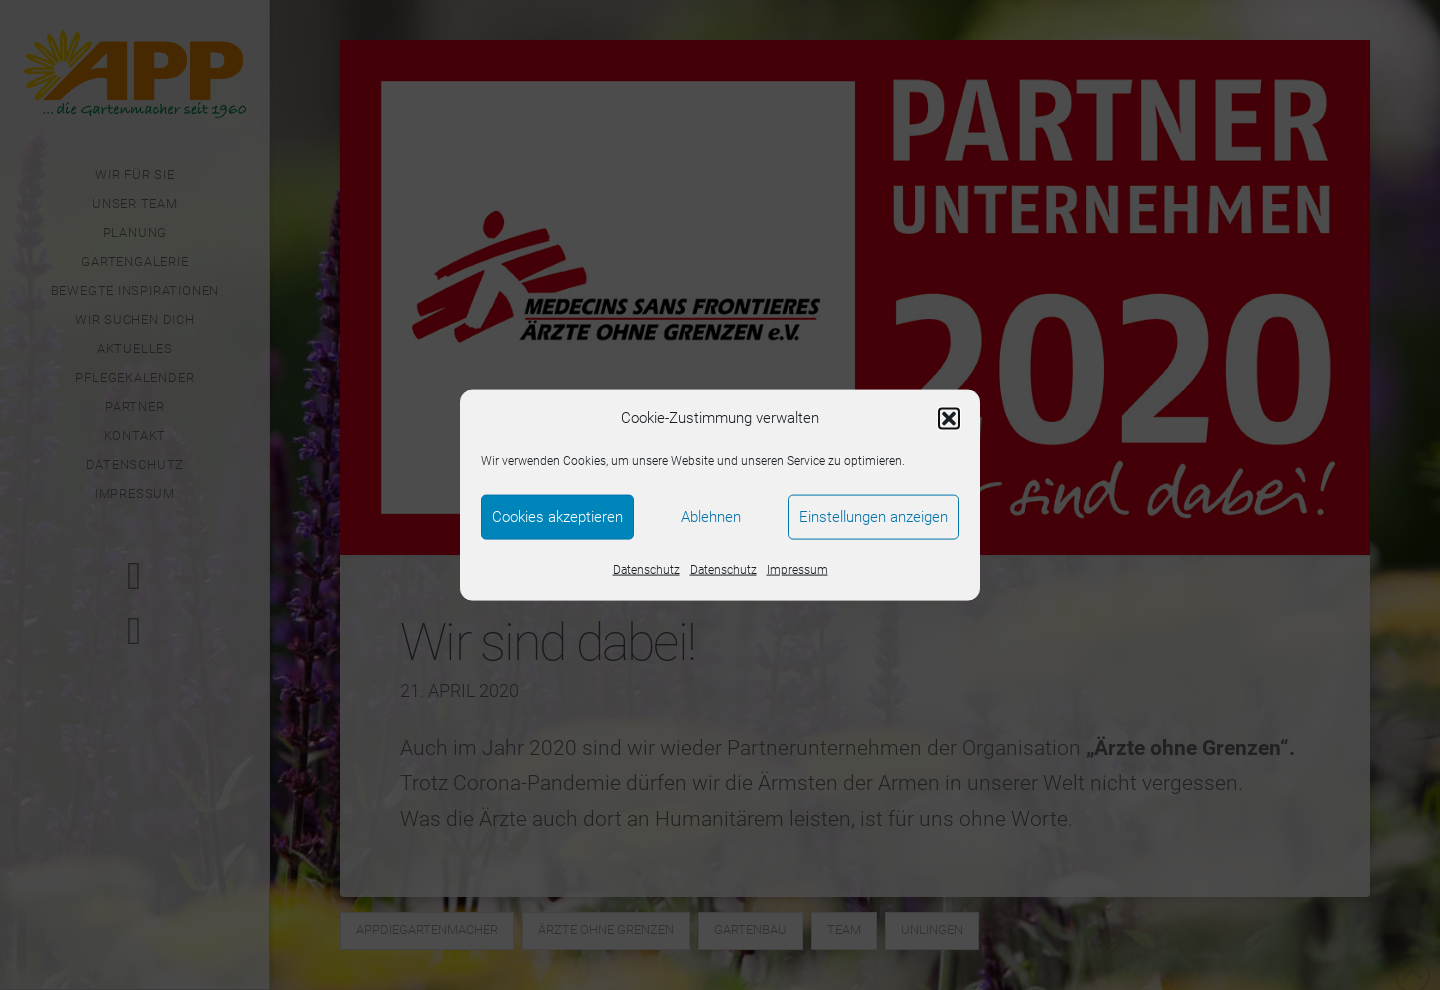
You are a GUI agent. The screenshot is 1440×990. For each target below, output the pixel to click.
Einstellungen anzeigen (873, 517)
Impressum (797, 569)
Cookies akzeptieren (557, 517)
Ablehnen (711, 517)
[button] (949, 418)
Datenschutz (646, 569)
